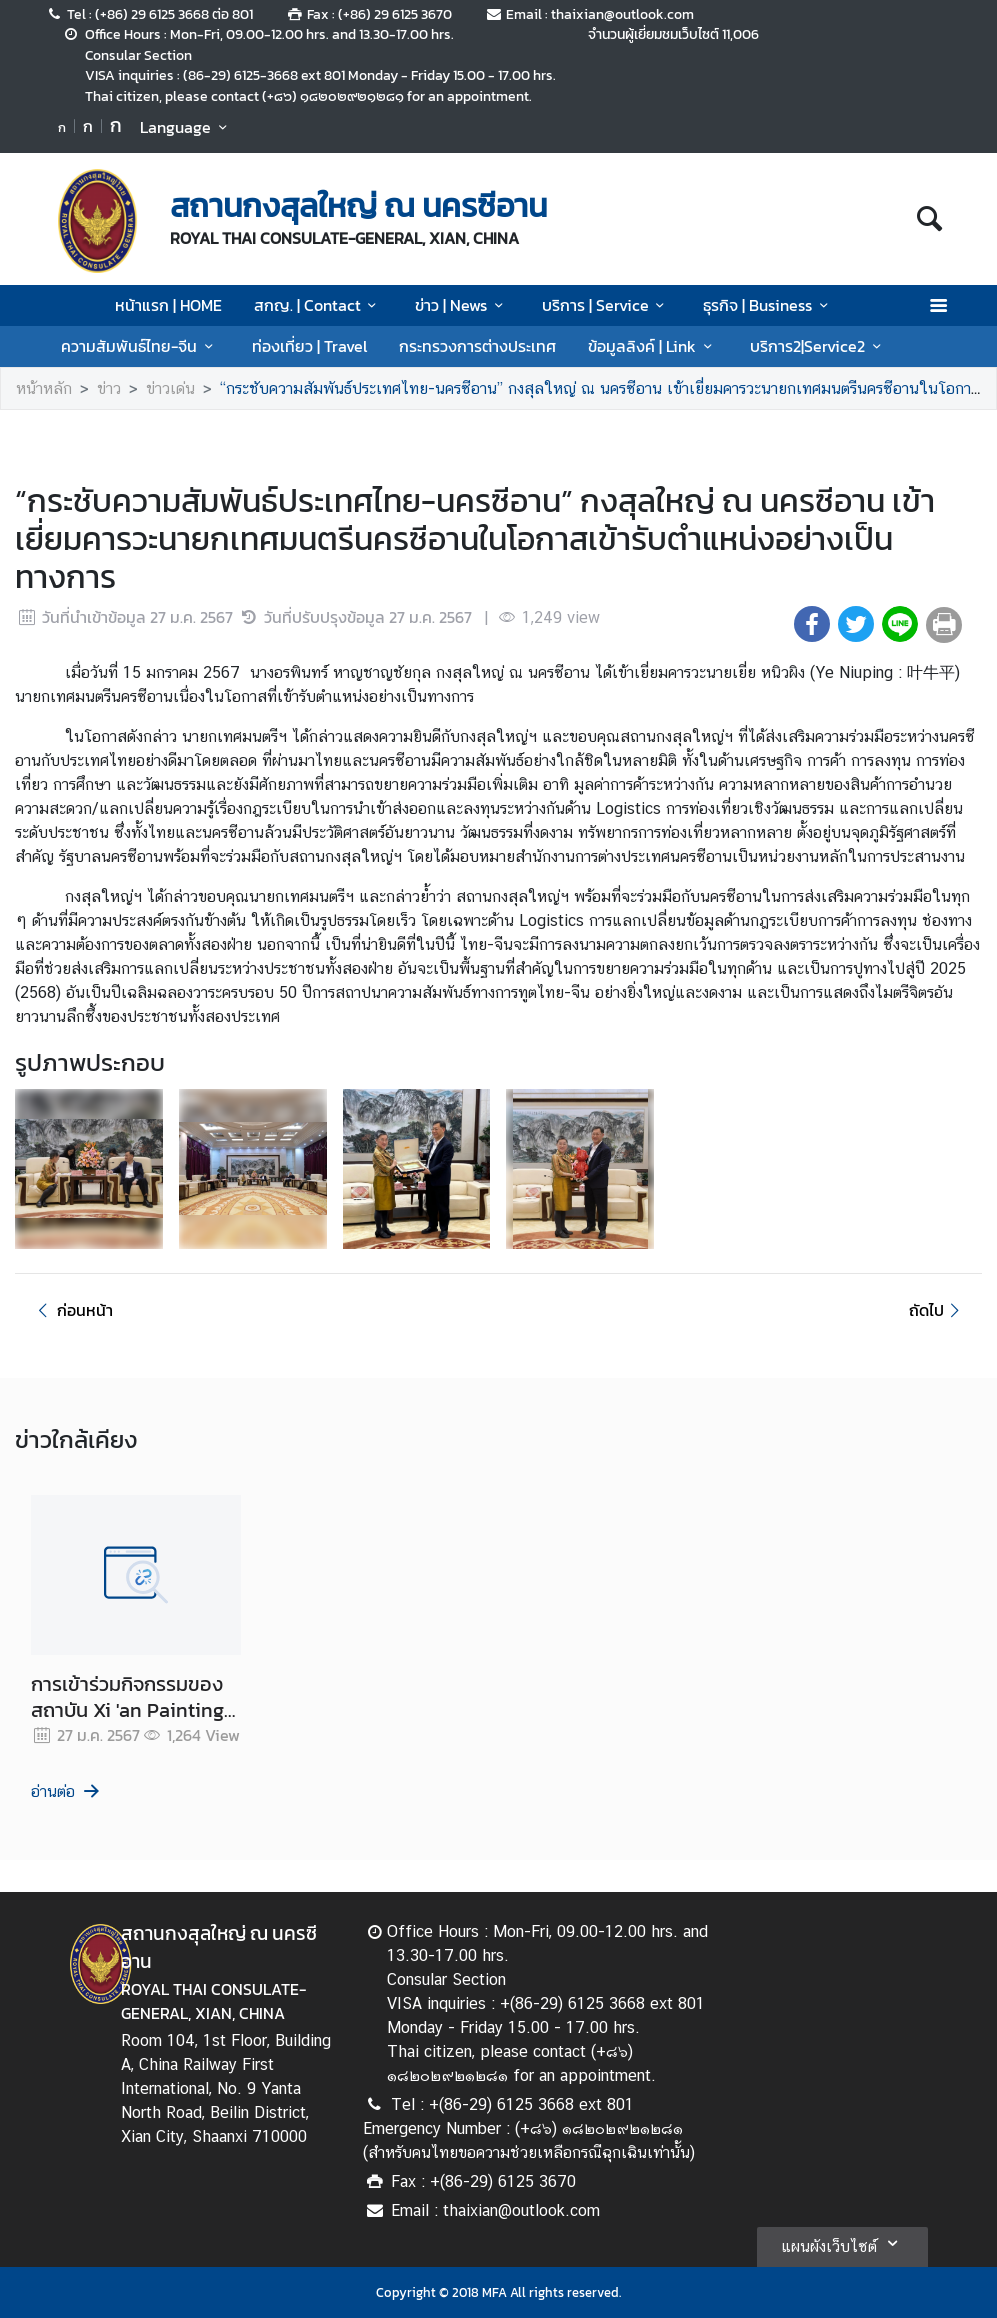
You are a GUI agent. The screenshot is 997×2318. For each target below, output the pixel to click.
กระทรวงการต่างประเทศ (477, 346)
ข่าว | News (462, 305)
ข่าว (109, 388)
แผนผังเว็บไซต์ (842, 2243)
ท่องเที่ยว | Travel (309, 346)
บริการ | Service (606, 305)
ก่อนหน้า (72, 1310)
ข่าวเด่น (170, 388)
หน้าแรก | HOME (168, 305)
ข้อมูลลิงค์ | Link (653, 346)
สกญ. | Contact (318, 305)
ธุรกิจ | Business (768, 305)
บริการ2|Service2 (818, 346)
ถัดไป (937, 1310)
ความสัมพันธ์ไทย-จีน (140, 346)
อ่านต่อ (66, 1791)
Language (186, 127)
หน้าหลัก (44, 388)
